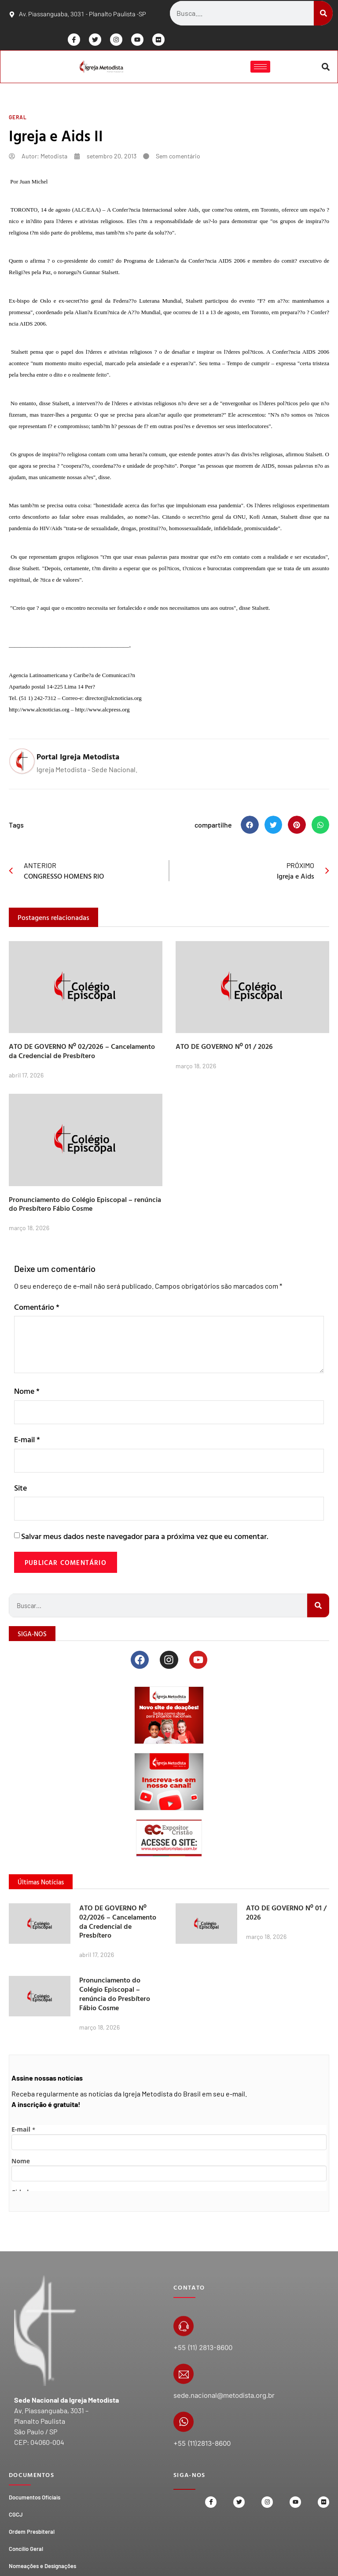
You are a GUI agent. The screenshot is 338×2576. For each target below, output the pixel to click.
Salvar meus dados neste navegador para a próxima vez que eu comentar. (144, 1540)
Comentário (36, 1309)
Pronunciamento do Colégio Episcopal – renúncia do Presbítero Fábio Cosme (85, 1206)
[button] (325, 67)
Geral (18, 119)
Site (20, 1491)
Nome (27, 1393)
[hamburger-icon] (260, 67)
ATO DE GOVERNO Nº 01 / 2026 (224, 1048)
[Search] (323, 13)
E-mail (27, 1442)
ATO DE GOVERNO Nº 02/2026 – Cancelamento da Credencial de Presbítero (82, 1053)
